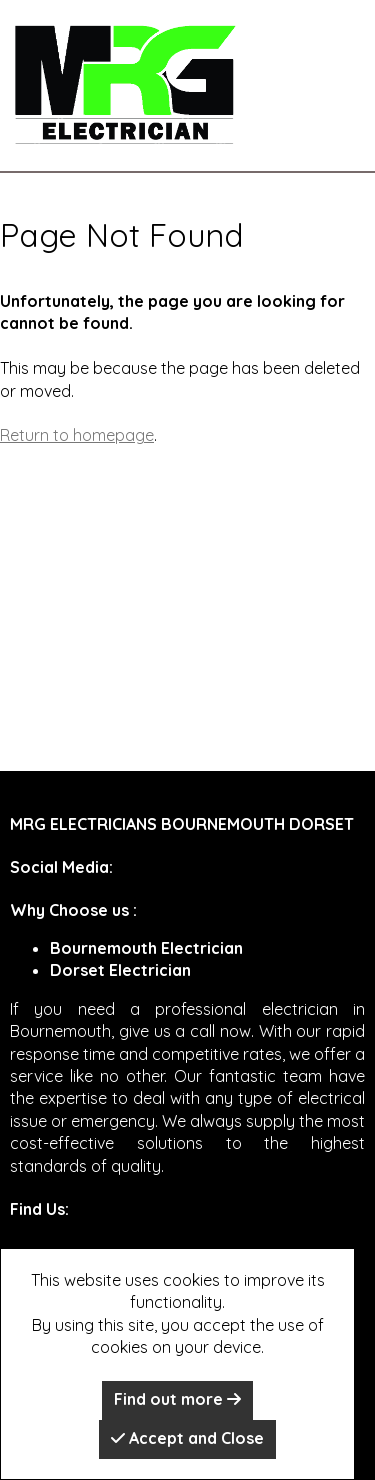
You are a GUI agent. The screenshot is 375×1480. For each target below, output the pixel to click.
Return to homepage (77, 435)
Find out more (177, 1399)
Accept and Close (187, 1438)
